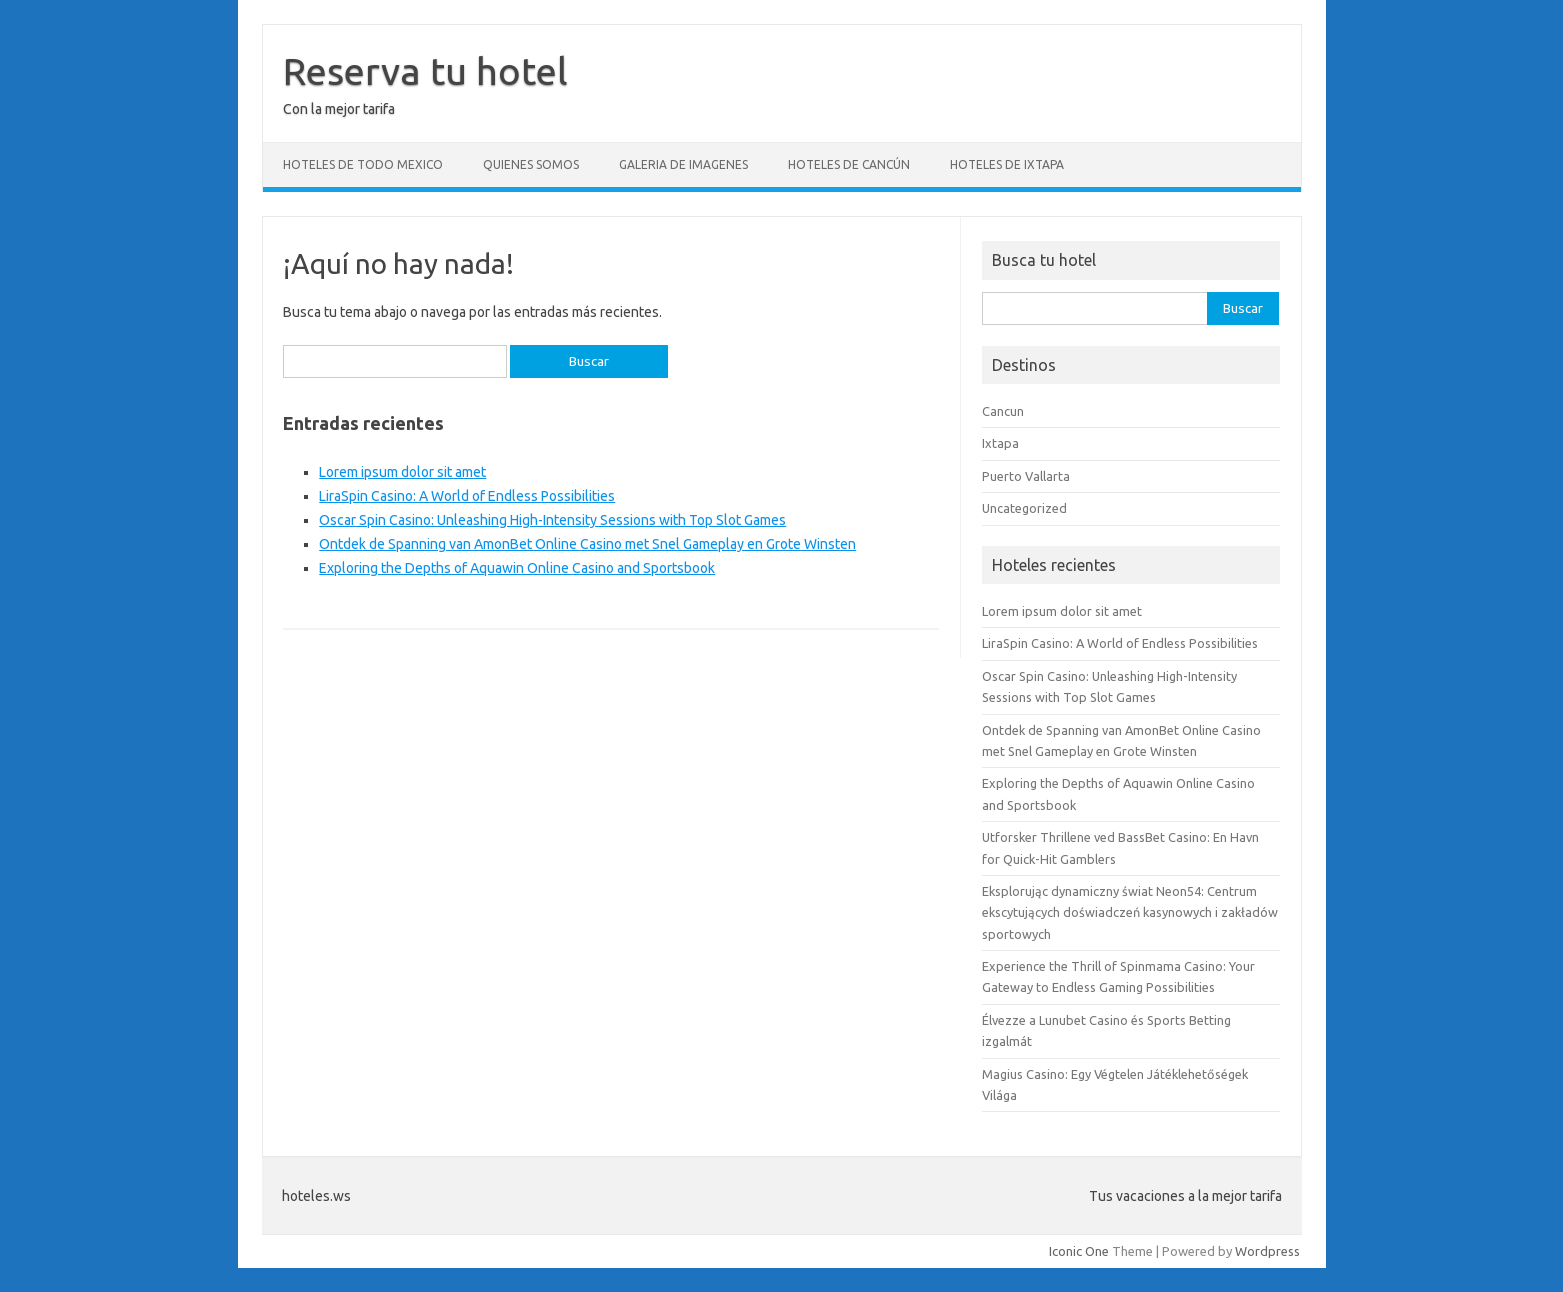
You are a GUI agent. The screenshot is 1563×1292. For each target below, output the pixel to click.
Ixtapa (1000, 443)
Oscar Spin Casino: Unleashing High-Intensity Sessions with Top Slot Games (552, 520)
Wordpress (1267, 1251)
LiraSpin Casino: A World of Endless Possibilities (467, 496)
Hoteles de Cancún (849, 164)
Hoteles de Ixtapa (1007, 164)
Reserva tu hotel (425, 71)
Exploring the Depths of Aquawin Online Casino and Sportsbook (517, 568)
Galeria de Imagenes (683, 164)
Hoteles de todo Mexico (363, 164)
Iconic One (1079, 1251)
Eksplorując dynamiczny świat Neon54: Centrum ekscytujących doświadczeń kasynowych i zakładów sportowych (1130, 912)
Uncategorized (1024, 508)
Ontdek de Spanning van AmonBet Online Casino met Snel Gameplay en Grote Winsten (587, 544)
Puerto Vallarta (1026, 476)
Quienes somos (531, 164)
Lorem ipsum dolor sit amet (402, 472)
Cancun (1003, 411)
